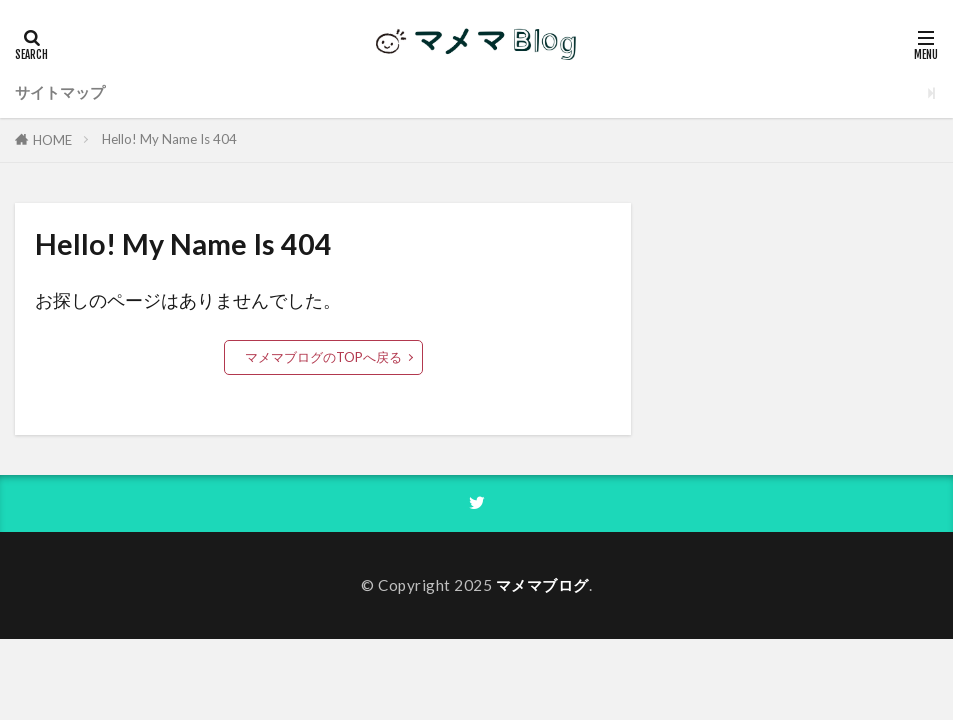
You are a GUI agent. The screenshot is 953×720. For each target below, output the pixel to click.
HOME (52, 140)
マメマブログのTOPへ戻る (323, 357)
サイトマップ (60, 92)
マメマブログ (542, 585)
